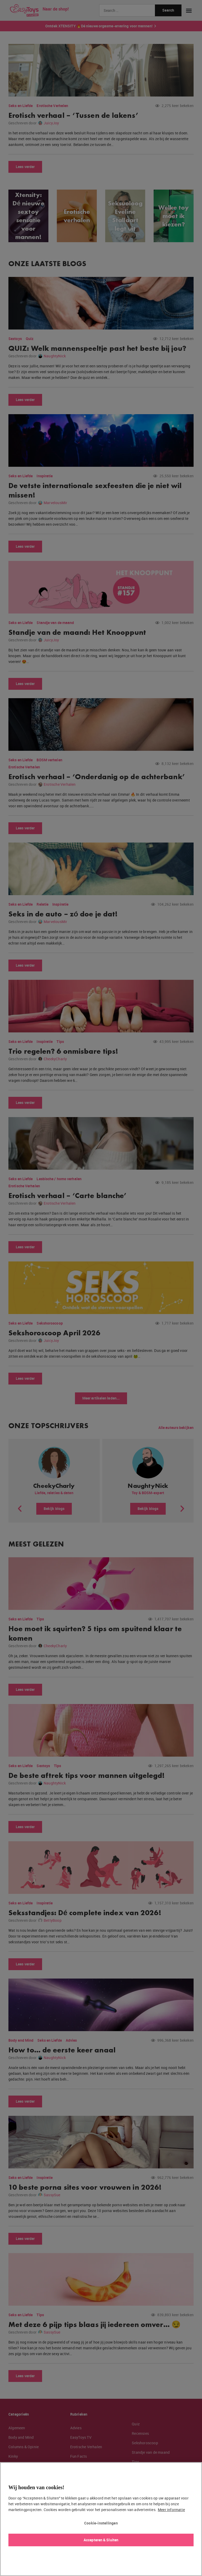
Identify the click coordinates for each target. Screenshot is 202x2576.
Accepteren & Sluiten (101, 2539)
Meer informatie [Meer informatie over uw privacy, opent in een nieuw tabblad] (171, 2509)
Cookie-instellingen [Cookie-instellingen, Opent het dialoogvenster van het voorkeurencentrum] (101, 2523)
